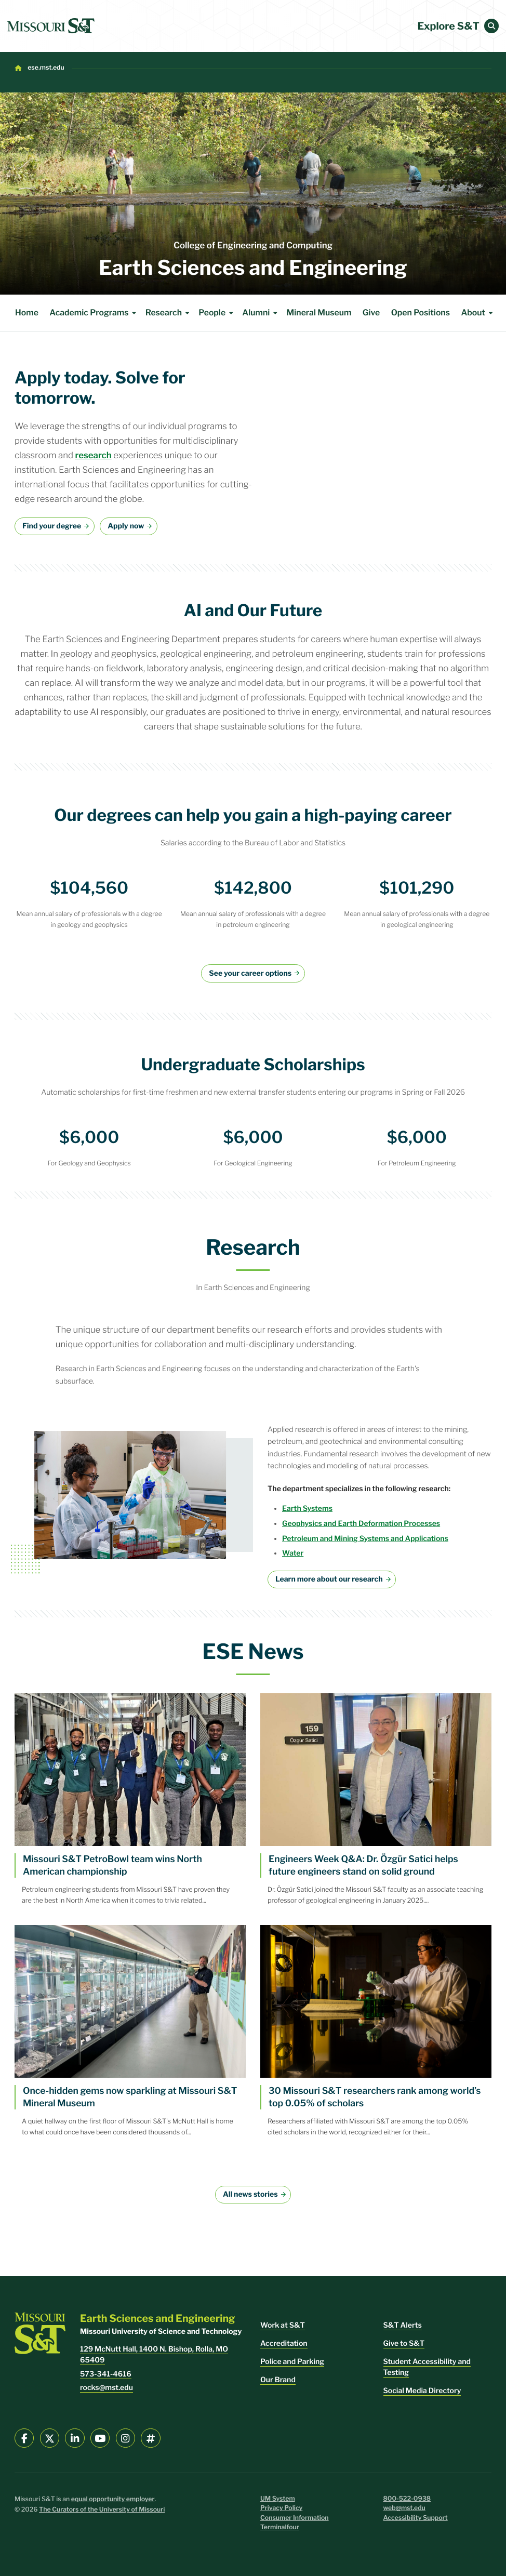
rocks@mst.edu (106, 2387)
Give (371, 312)
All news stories (250, 2194)
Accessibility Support (415, 2518)
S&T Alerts (402, 2325)
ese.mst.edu (46, 68)
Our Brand (278, 2379)
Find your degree (51, 526)
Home (26, 312)
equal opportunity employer (113, 2499)
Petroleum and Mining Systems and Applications (365, 1538)
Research (169, 313)
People (217, 313)
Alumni (261, 313)
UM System (277, 2499)
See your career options (250, 973)
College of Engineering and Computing (253, 246)
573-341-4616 (105, 2374)
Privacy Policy (281, 2508)
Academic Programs (94, 313)
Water (292, 1553)
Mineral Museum (319, 312)
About (478, 313)
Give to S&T (404, 2343)
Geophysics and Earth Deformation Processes (361, 1523)
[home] (51, 26)
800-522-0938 (407, 2499)
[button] (491, 26)
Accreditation (284, 2343)
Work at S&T (282, 2325)
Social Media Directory (422, 2390)
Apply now (126, 526)
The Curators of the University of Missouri (102, 2510)
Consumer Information (294, 2518)
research (93, 455)
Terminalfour (279, 2527)
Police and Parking (292, 2361)
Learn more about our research (329, 1579)
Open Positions (420, 312)
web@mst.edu (404, 2508)
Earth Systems (307, 1508)
